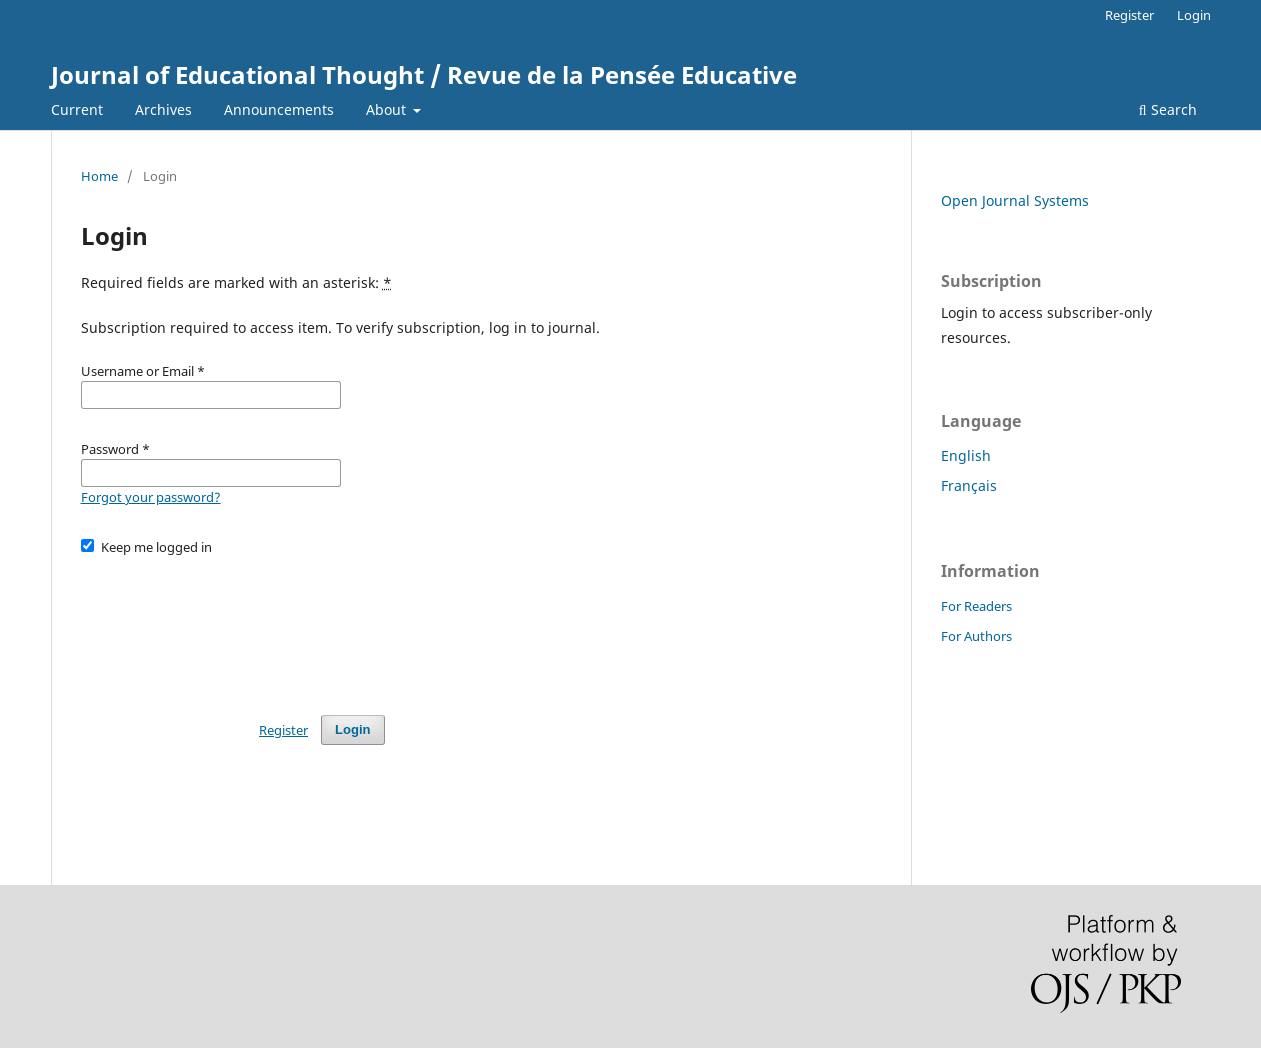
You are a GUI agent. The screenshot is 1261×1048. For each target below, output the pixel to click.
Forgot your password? (151, 497)
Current (77, 109)
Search (1168, 109)
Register (1129, 15)
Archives (163, 109)
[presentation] (233, 626)
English (966, 455)
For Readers (976, 606)
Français (969, 485)
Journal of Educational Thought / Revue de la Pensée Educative (424, 74)
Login (1194, 15)
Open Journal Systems (1015, 200)
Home (99, 176)
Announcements (279, 109)
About (388, 109)
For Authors (976, 636)
